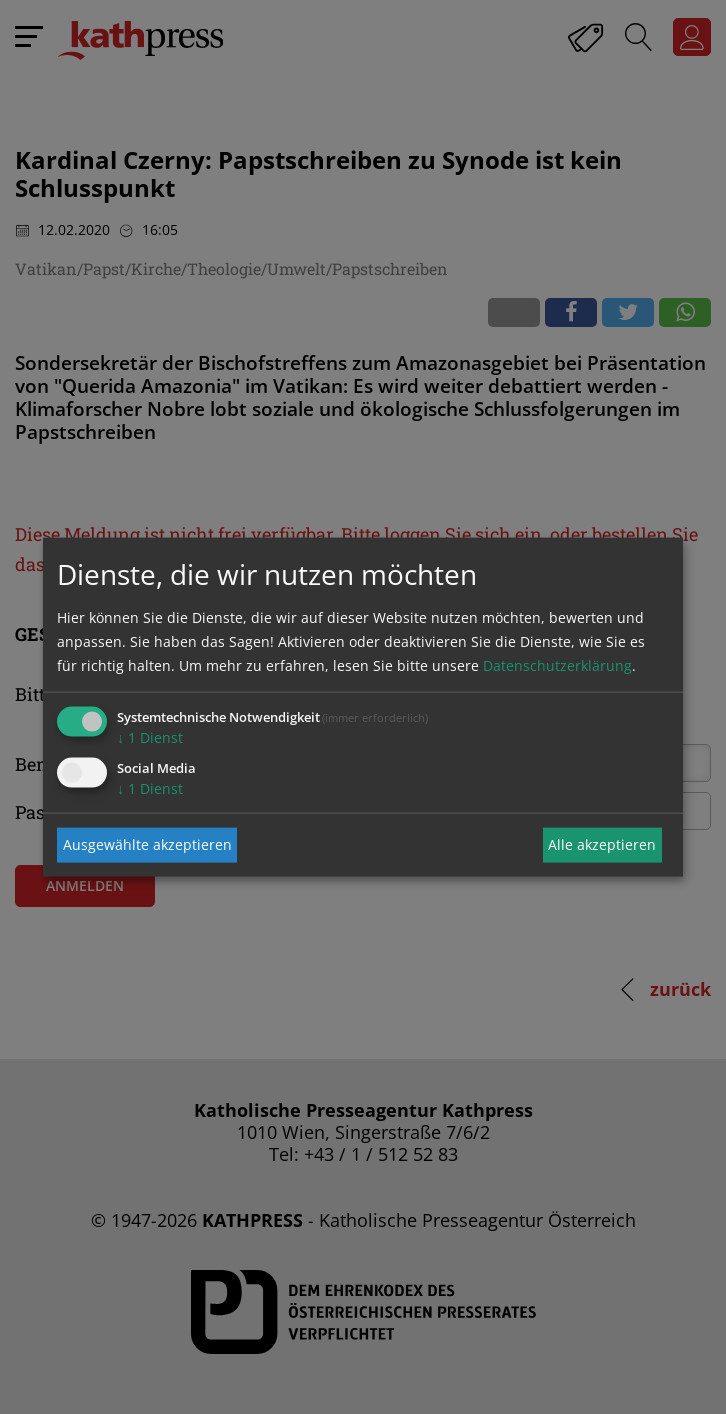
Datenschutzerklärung (557, 664)
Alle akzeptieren (602, 844)
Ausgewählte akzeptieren (147, 844)
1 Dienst (150, 736)
